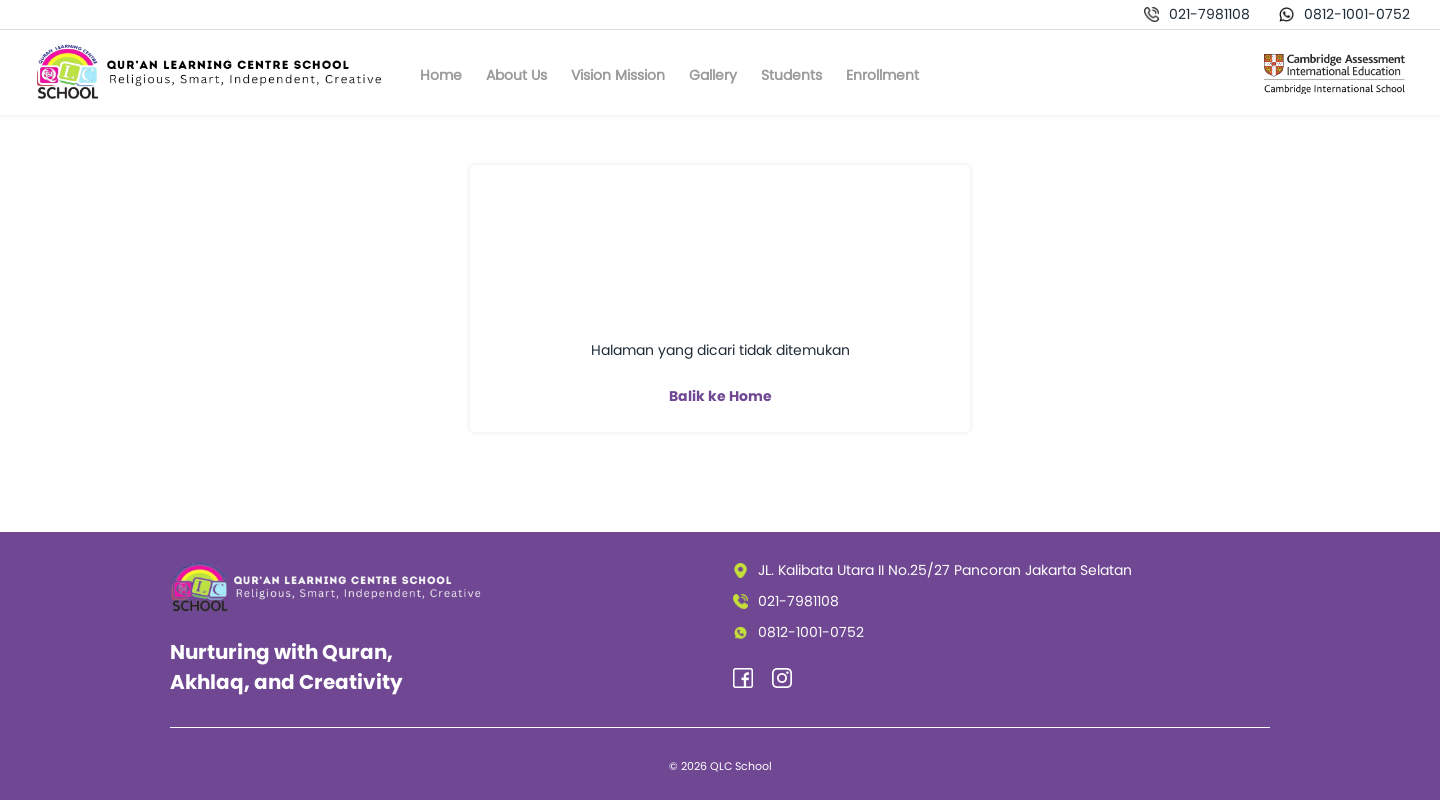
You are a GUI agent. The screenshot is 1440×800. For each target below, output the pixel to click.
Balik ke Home (720, 396)
